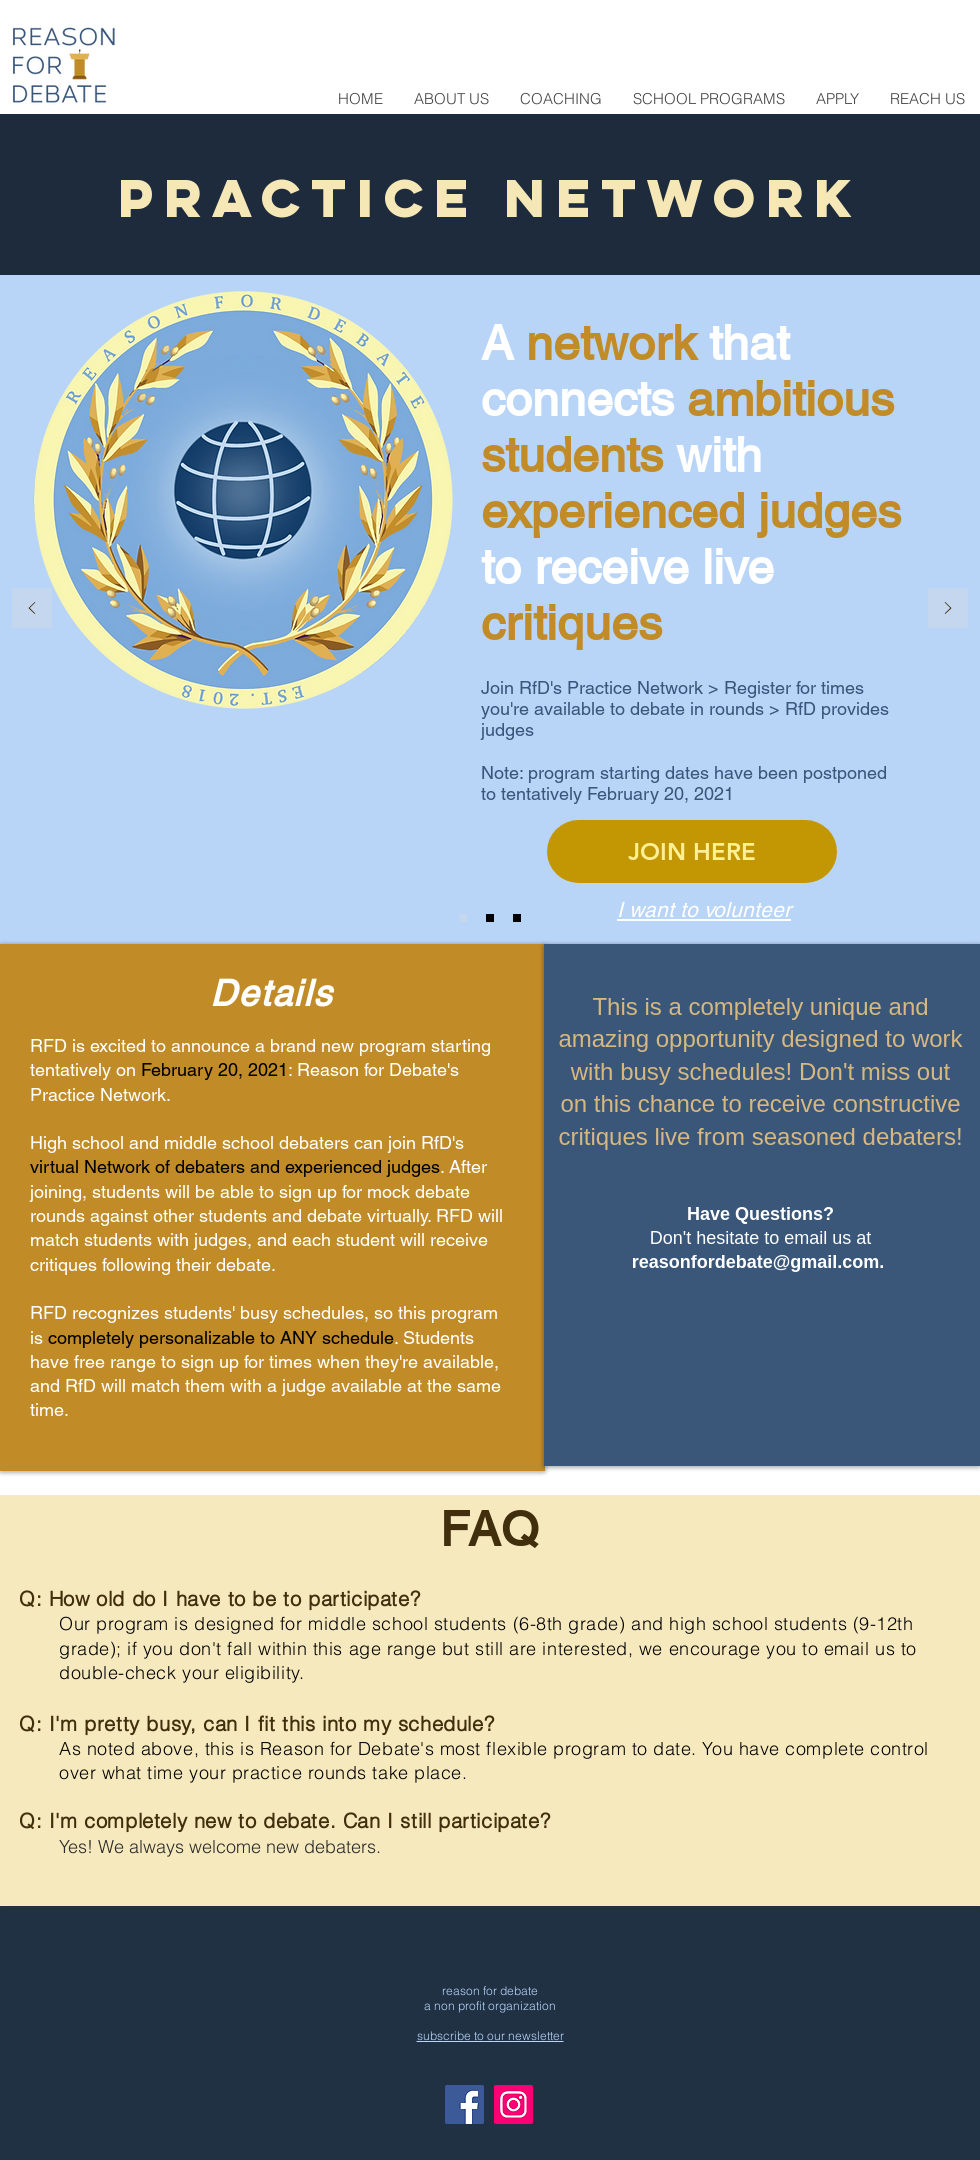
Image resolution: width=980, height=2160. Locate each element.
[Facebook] (464, 2104)
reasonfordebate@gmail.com (756, 1262)
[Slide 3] (517, 918)
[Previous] (32, 609)
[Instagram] (513, 2104)
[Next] (948, 609)
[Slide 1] (463, 918)
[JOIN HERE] (692, 851)
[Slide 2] (490, 918)
